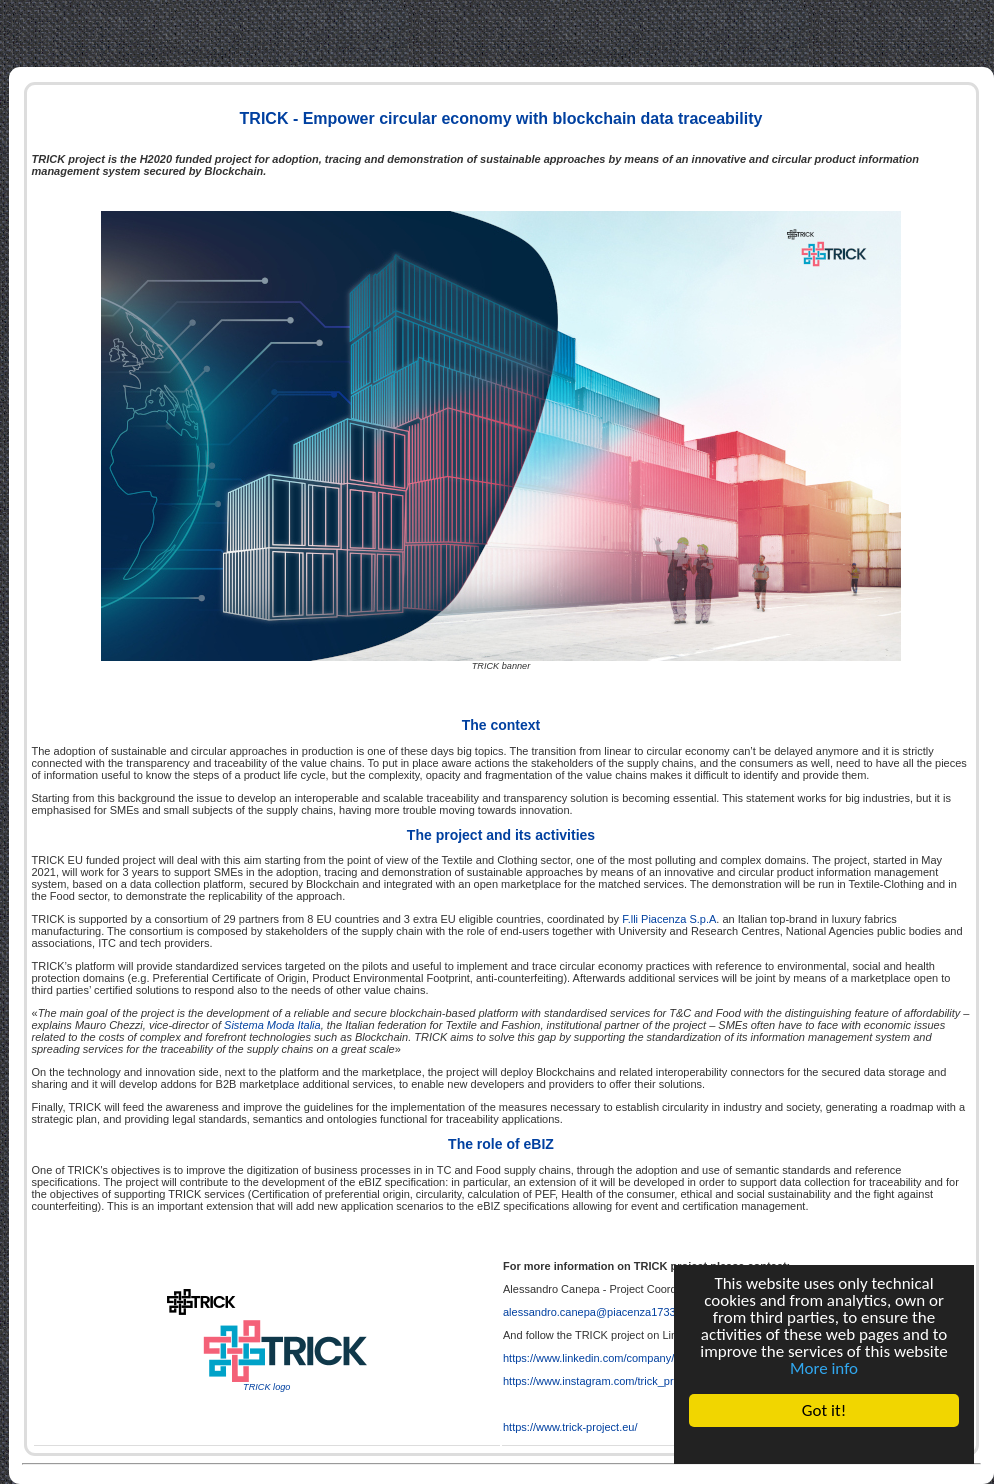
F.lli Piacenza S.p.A (669, 919)
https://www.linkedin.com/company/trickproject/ (616, 1358)
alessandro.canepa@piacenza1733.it (593, 1312)
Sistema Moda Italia (272, 1025)
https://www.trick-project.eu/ (570, 1427)
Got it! (824, 1410)
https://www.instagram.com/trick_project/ (601, 1381)
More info (824, 1368)
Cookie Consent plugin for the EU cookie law (824, 1445)
